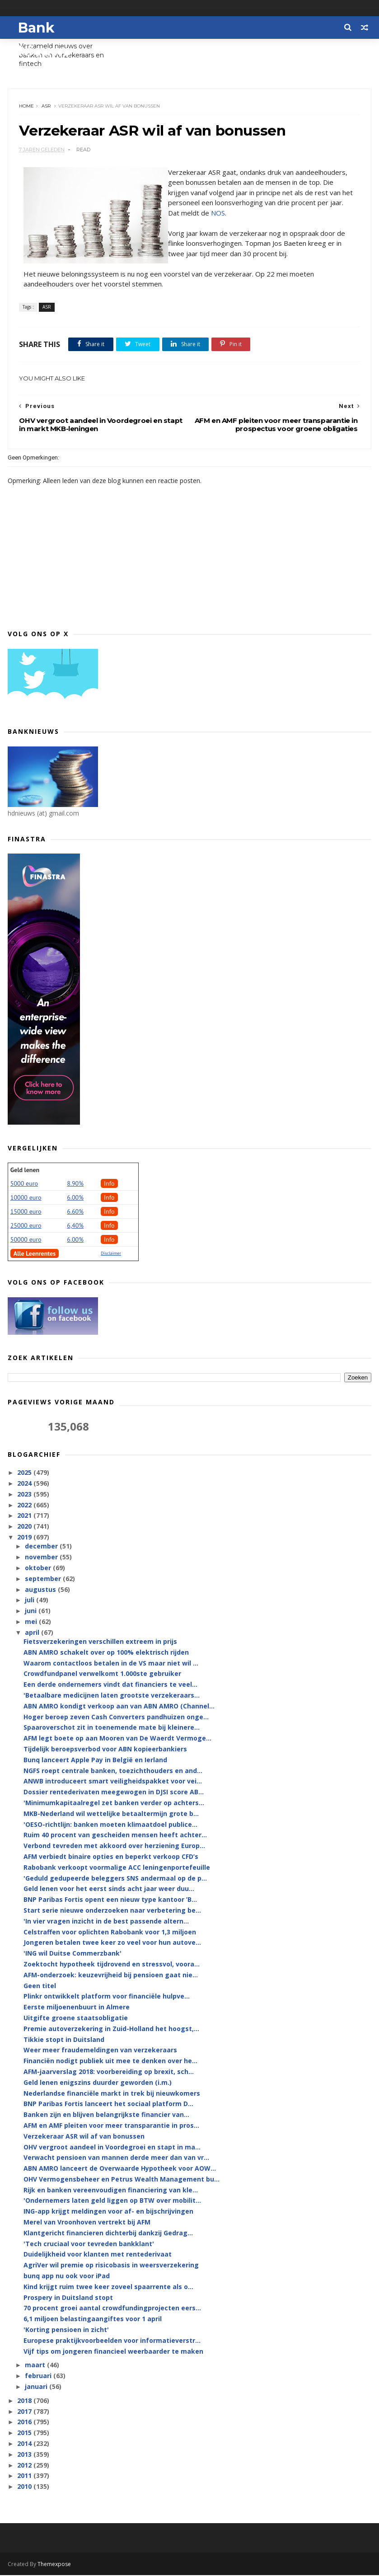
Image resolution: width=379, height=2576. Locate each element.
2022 (25, 1505)
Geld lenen (24, 1171)
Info (109, 1184)
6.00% (75, 1198)
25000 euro (26, 1226)
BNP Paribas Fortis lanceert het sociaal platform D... (108, 2104)
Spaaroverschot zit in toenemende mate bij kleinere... (111, 1728)
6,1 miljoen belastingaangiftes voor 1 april (92, 2319)
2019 (25, 1538)
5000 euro (24, 1184)
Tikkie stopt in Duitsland (63, 2040)
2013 (25, 2455)
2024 (25, 1484)
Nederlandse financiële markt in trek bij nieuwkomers (111, 2093)
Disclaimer (111, 1254)
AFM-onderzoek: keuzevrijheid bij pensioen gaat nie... (110, 1975)
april (33, 1633)
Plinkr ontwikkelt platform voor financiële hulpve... (106, 1997)
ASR (46, 106)
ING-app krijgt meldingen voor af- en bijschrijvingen (108, 2212)
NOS (218, 213)
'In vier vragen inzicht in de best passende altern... (106, 1922)
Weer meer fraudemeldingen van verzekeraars (100, 2050)
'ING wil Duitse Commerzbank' (72, 1954)
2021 (25, 1516)
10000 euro (26, 1198)
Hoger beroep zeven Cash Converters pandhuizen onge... (116, 1717)
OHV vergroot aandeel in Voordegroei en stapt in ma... (112, 2147)
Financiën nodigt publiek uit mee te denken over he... (110, 2061)
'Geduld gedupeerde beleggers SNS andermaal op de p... (115, 1878)
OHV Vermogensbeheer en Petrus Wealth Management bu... (121, 2180)
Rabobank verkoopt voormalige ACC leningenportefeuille (116, 1868)
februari (39, 2376)
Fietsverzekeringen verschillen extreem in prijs (100, 1642)
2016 (25, 2422)
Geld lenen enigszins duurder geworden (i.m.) (97, 2083)
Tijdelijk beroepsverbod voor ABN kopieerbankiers (105, 1749)
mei (32, 1622)
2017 (25, 2411)
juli (30, 1600)
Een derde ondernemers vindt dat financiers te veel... (110, 1685)
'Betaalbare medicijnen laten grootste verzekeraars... (111, 1696)
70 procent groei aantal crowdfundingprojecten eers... (112, 2308)
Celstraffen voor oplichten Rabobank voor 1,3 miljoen (109, 1932)
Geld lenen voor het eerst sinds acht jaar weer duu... (108, 1889)
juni (31, 1611)
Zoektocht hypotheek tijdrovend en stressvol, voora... (111, 1965)
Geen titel (39, 1986)
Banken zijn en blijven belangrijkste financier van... (106, 2115)
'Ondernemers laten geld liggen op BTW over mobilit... (112, 2201)
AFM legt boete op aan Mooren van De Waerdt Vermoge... (117, 1739)
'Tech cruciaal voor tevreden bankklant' (88, 2244)
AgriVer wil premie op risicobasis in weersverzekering (111, 2266)
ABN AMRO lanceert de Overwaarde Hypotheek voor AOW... (119, 2169)
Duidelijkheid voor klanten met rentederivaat (97, 2255)
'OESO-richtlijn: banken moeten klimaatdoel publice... (110, 1825)
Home (26, 106)
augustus (41, 1590)
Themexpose (54, 2565)
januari (37, 2387)
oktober (39, 1568)
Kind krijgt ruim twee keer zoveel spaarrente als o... (108, 2287)
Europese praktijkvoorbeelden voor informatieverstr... (112, 2341)
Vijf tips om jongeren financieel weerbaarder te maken (113, 2351)
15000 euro (26, 1212)
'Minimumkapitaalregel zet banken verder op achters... (113, 1803)
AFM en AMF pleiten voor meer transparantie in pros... (111, 2126)
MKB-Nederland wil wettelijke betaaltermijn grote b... (111, 1814)
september (44, 1579)
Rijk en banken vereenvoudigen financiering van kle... (110, 2191)
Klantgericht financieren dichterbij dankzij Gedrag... (108, 2233)
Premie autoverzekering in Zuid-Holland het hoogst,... (111, 2029)
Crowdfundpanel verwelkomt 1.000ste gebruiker (102, 1674)
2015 (25, 2433)
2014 (25, 2444)
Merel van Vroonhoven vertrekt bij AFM (86, 2223)
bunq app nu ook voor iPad (66, 2276)
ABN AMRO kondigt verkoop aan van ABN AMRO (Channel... (119, 1707)
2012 (25, 2465)
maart (36, 2365)
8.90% (75, 1184)
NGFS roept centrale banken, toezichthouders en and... (112, 1771)
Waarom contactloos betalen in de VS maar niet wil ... (110, 1663)
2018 (25, 2401)
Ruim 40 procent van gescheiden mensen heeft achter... (115, 1835)
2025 (25, 1473)
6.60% (75, 1212)
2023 (25, 1495)
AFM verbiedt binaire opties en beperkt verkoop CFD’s (110, 1857)
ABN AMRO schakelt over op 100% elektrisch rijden (106, 1653)
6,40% (75, 1226)
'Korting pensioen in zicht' (66, 2330)
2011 (25, 2476)
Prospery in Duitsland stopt (68, 2298)
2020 (25, 1527)
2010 (25, 2487)
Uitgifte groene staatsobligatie (75, 2018)
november (42, 1557)
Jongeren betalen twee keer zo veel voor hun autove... (112, 1943)
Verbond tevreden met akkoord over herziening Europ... (114, 1846)
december (42, 1547)
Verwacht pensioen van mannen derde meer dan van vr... (116, 2158)
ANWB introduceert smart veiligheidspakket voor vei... (112, 1782)
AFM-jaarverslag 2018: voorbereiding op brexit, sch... (108, 2072)
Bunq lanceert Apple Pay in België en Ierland (95, 1760)
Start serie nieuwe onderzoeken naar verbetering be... (112, 1911)
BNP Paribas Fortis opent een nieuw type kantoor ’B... (110, 1900)
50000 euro (26, 1240)
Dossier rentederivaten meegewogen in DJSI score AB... (113, 1792)
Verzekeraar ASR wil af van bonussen (84, 2137)
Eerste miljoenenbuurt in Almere (76, 2008)
